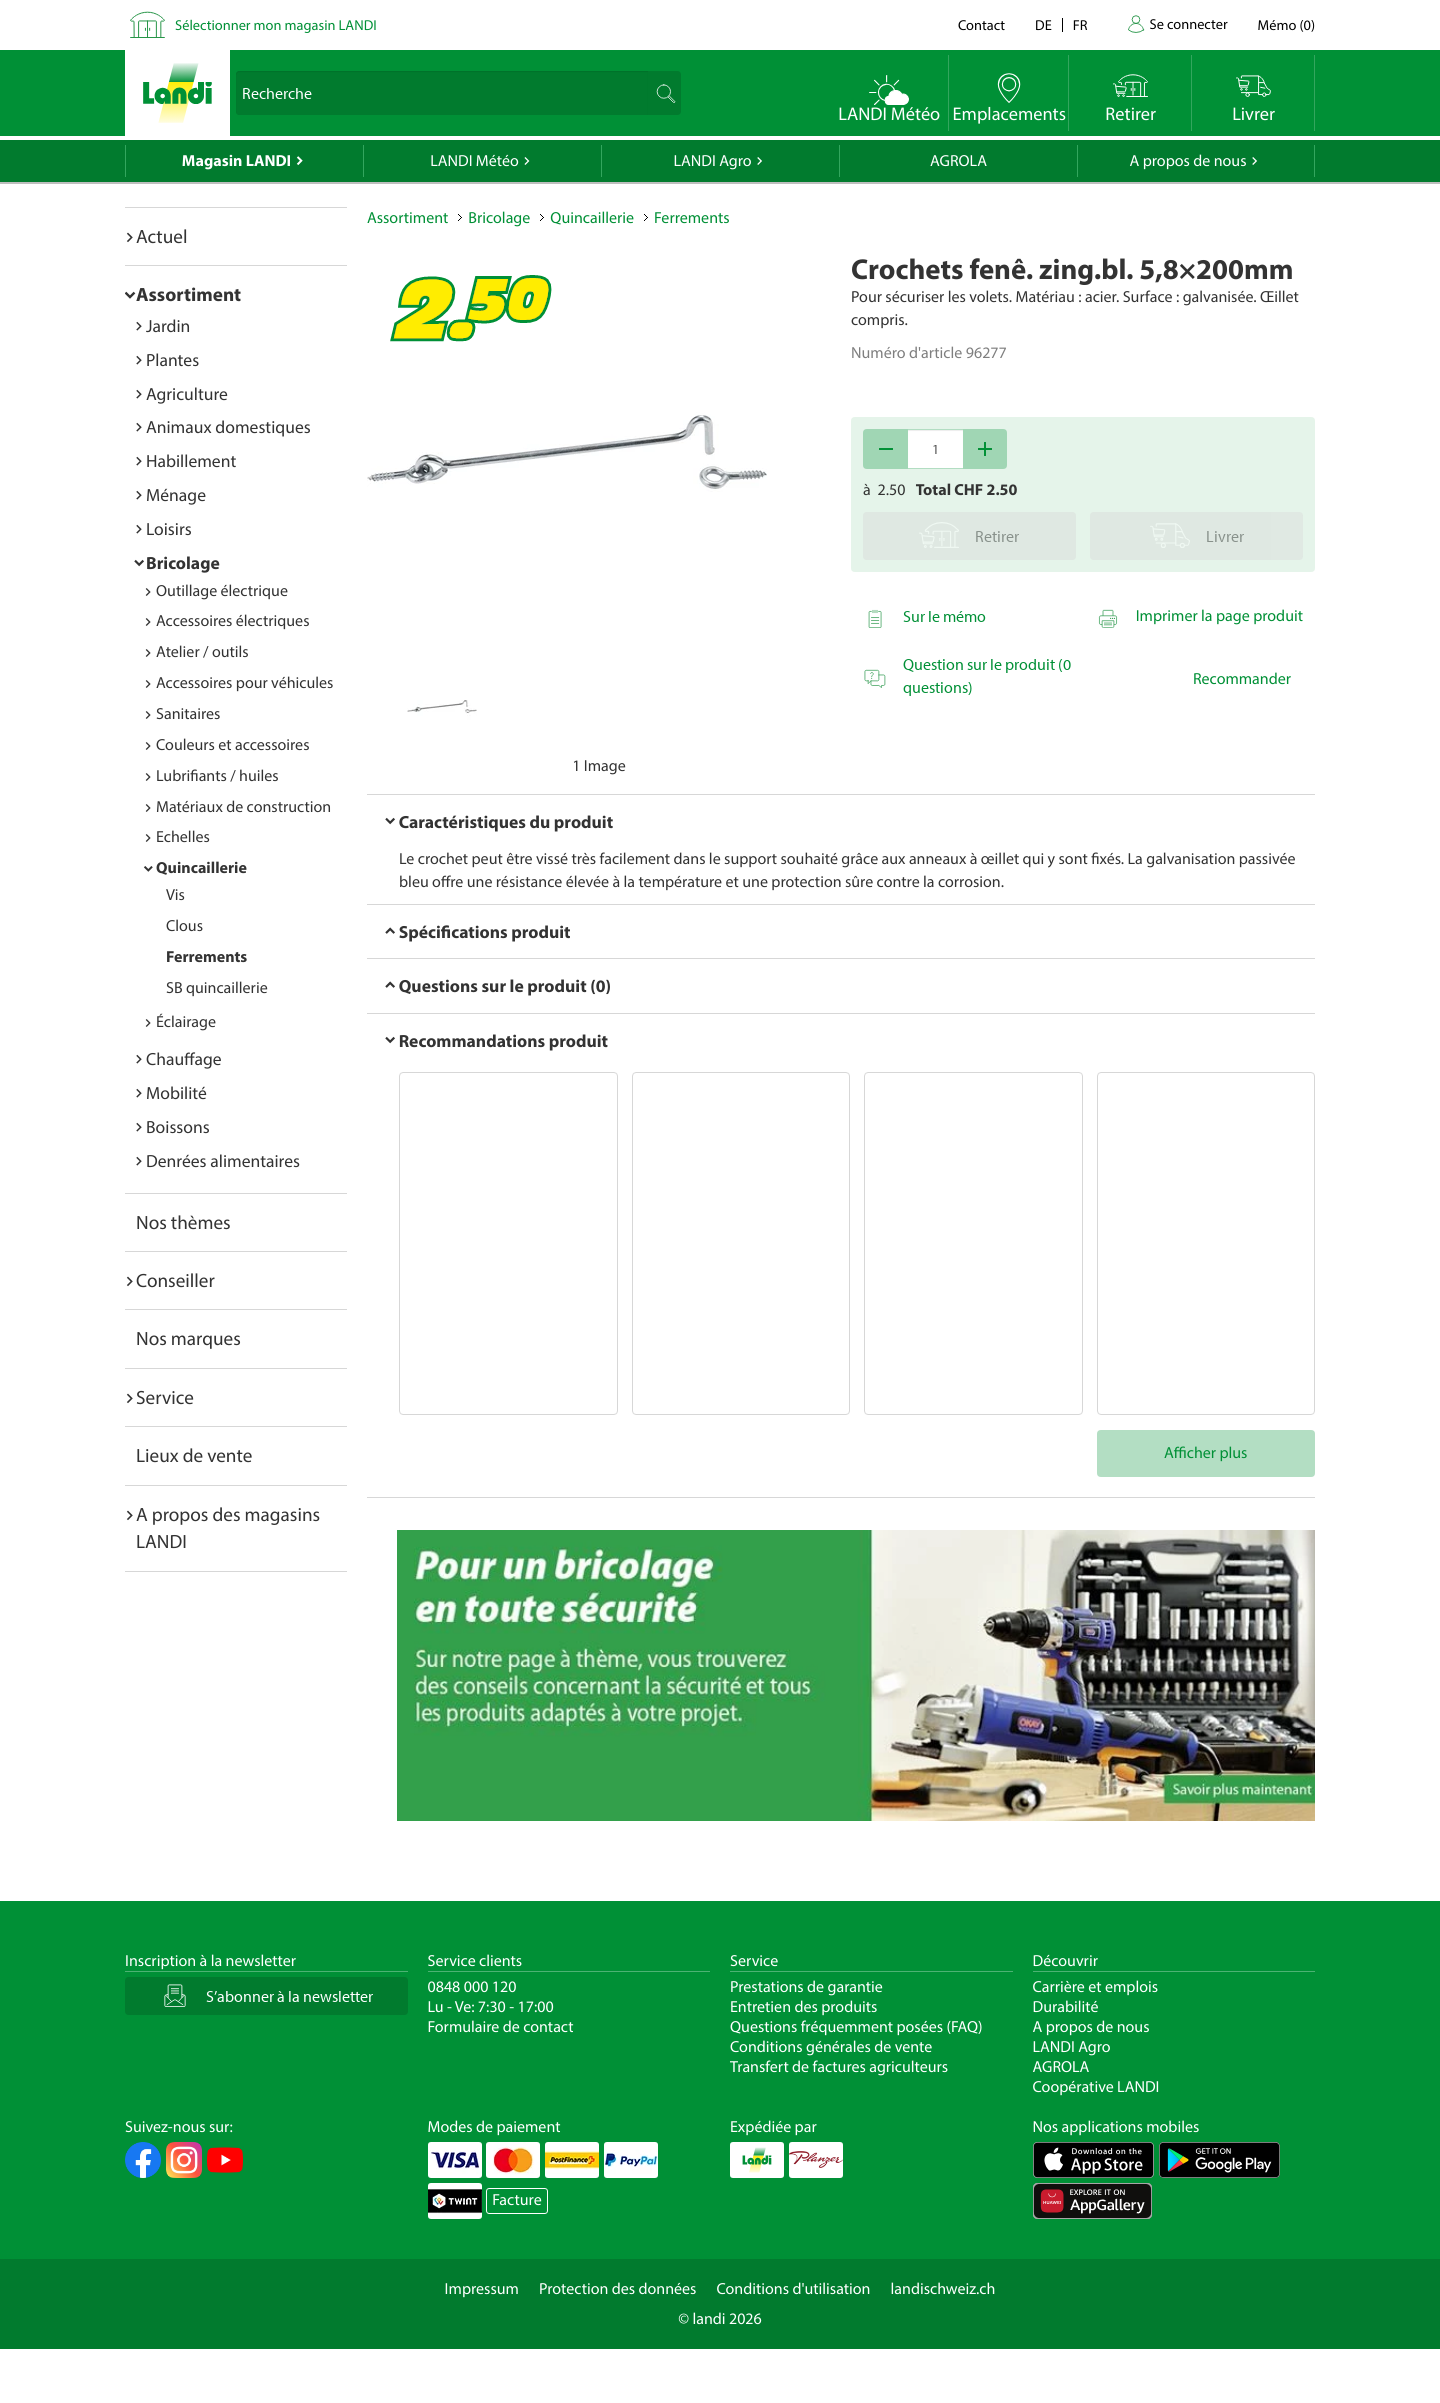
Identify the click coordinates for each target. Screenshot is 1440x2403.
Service (165, 1397)
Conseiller (175, 1280)
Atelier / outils (202, 652)
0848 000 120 (472, 1987)
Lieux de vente (194, 1455)
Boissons (178, 1126)
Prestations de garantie (806, 1987)
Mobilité (176, 1092)
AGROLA (958, 161)
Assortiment (188, 294)
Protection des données (618, 2289)
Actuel (161, 236)
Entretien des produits (803, 2007)
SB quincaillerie (217, 988)
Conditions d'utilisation (793, 2289)
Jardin (168, 325)
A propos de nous (1187, 161)
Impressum (482, 2289)
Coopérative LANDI (1096, 2087)
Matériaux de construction (243, 807)
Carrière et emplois (1096, 1987)
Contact (981, 24)
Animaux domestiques (228, 426)
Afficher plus (1205, 1453)
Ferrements (206, 957)
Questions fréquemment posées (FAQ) (856, 2027)
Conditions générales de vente (831, 2047)
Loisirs (169, 528)
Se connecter (1188, 23)
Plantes (172, 359)
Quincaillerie (201, 868)
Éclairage (186, 1022)
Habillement (191, 460)
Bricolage (183, 562)
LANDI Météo (474, 161)
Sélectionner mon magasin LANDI (276, 24)
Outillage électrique (222, 591)
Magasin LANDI (236, 161)
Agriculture (187, 393)
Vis (175, 895)
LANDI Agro (712, 161)
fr (1080, 24)
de (1043, 24)
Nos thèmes (183, 1222)
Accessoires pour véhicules (244, 683)
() (1286, 24)
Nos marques (188, 1338)
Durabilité (1066, 2007)
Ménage (176, 494)
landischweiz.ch (943, 2289)
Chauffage (184, 1058)
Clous (184, 926)
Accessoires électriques (232, 621)
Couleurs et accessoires (232, 745)
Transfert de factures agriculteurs (839, 2067)
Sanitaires (188, 714)
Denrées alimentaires (223, 1160)
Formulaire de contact (501, 2027)
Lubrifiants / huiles (217, 776)
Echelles (183, 837)
